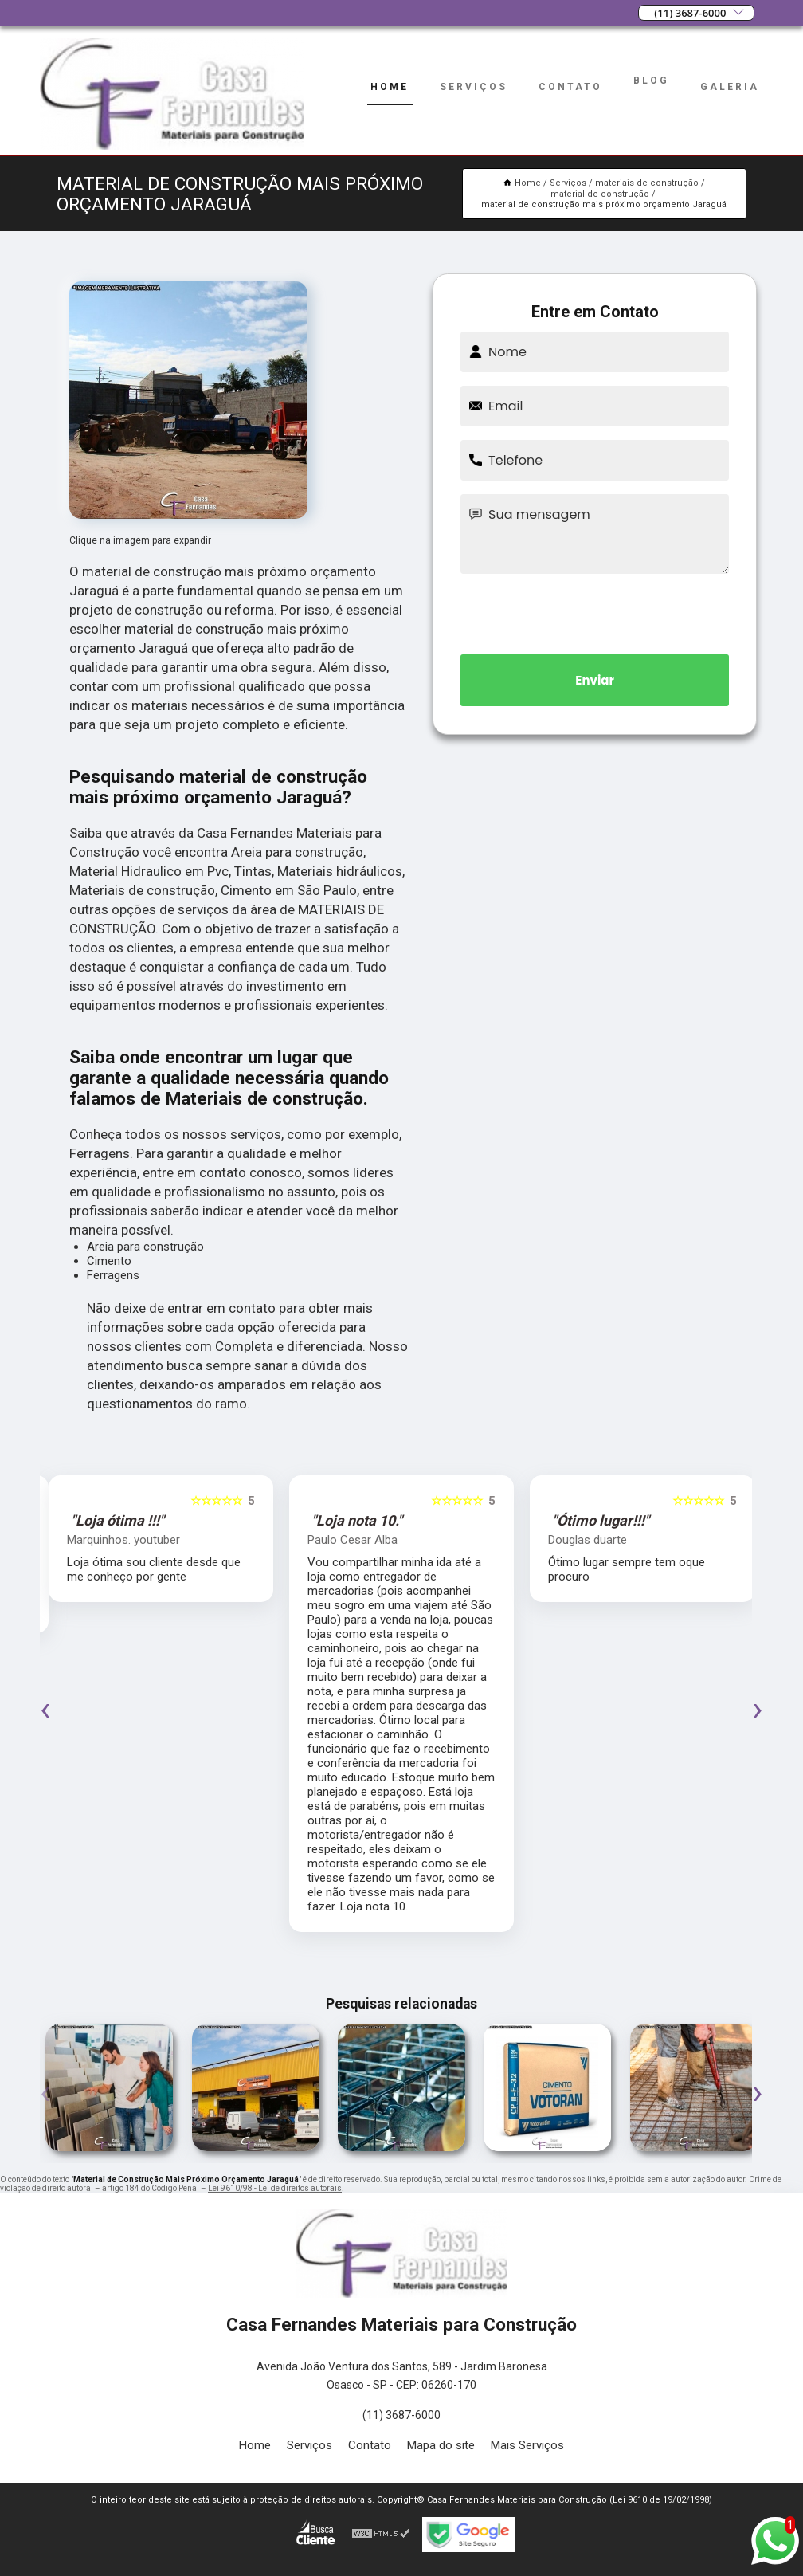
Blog (651, 80)
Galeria (729, 86)
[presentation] (595, 611)
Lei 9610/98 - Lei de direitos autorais (275, 2188)
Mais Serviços (527, 2445)
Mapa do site (441, 2445)
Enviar (594, 680)
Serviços (473, 86)
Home (389, 86)
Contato (570, 86)
